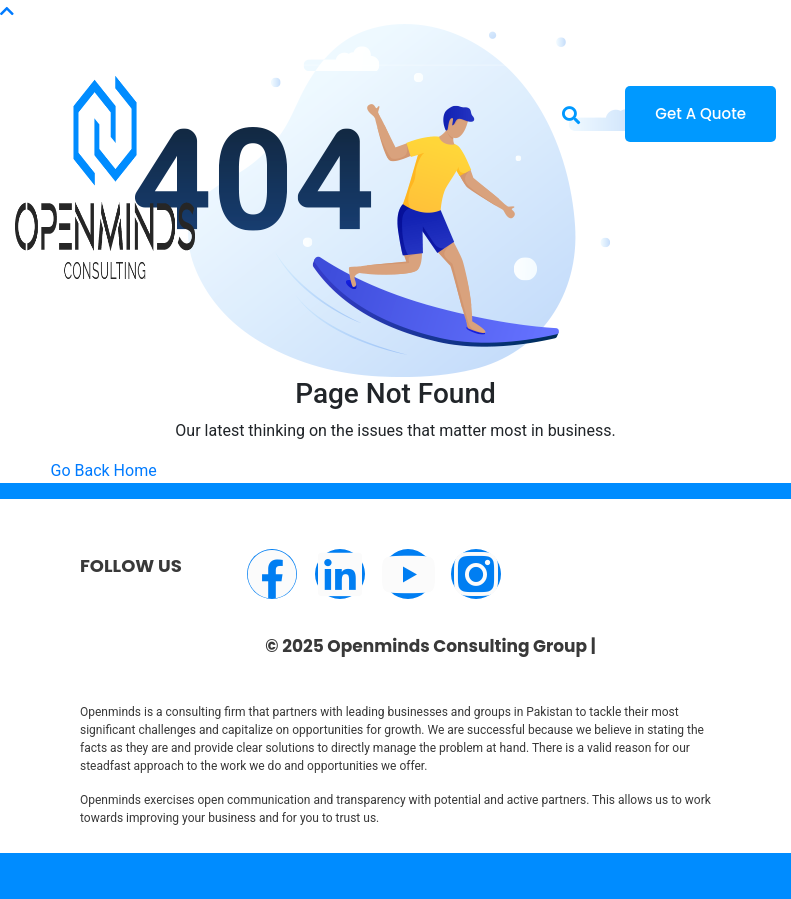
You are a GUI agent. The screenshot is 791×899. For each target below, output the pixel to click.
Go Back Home (104, 470)
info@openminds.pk (148, 23)
